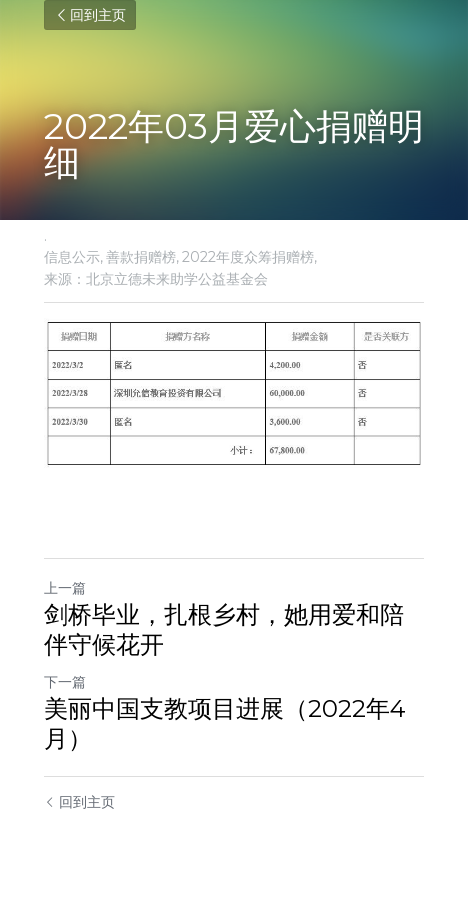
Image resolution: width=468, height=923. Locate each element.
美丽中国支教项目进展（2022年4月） (225, 723)
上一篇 (65, 588)
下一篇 (65, 682)
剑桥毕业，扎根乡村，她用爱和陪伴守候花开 (224, 629)
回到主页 (90, 15)
